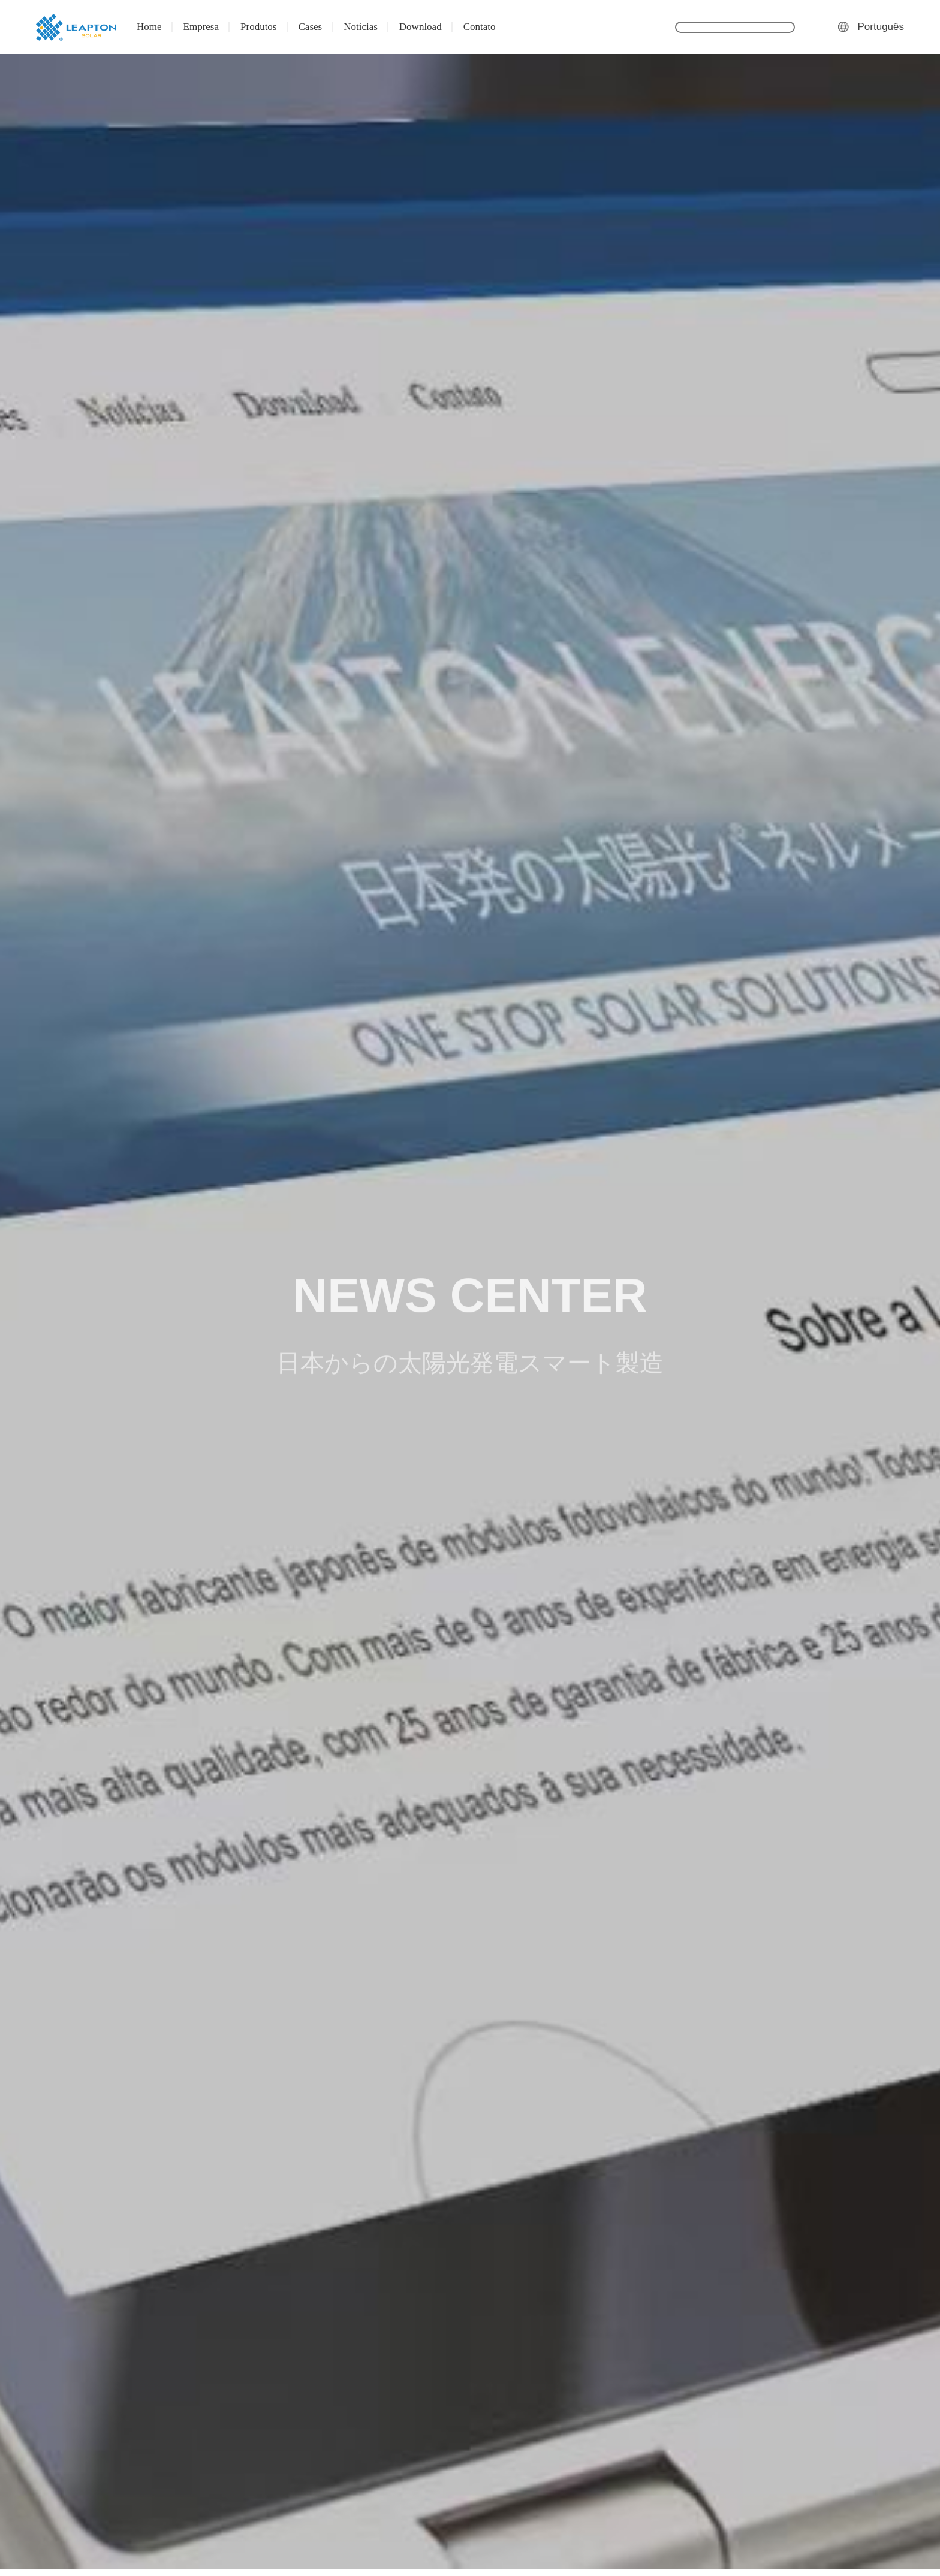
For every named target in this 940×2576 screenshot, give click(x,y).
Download (420, 26)
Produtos (258, 26)
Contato (479, 26)
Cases (311, 26)
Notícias (361, 26)
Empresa (201, 26)
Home (149, 26)
